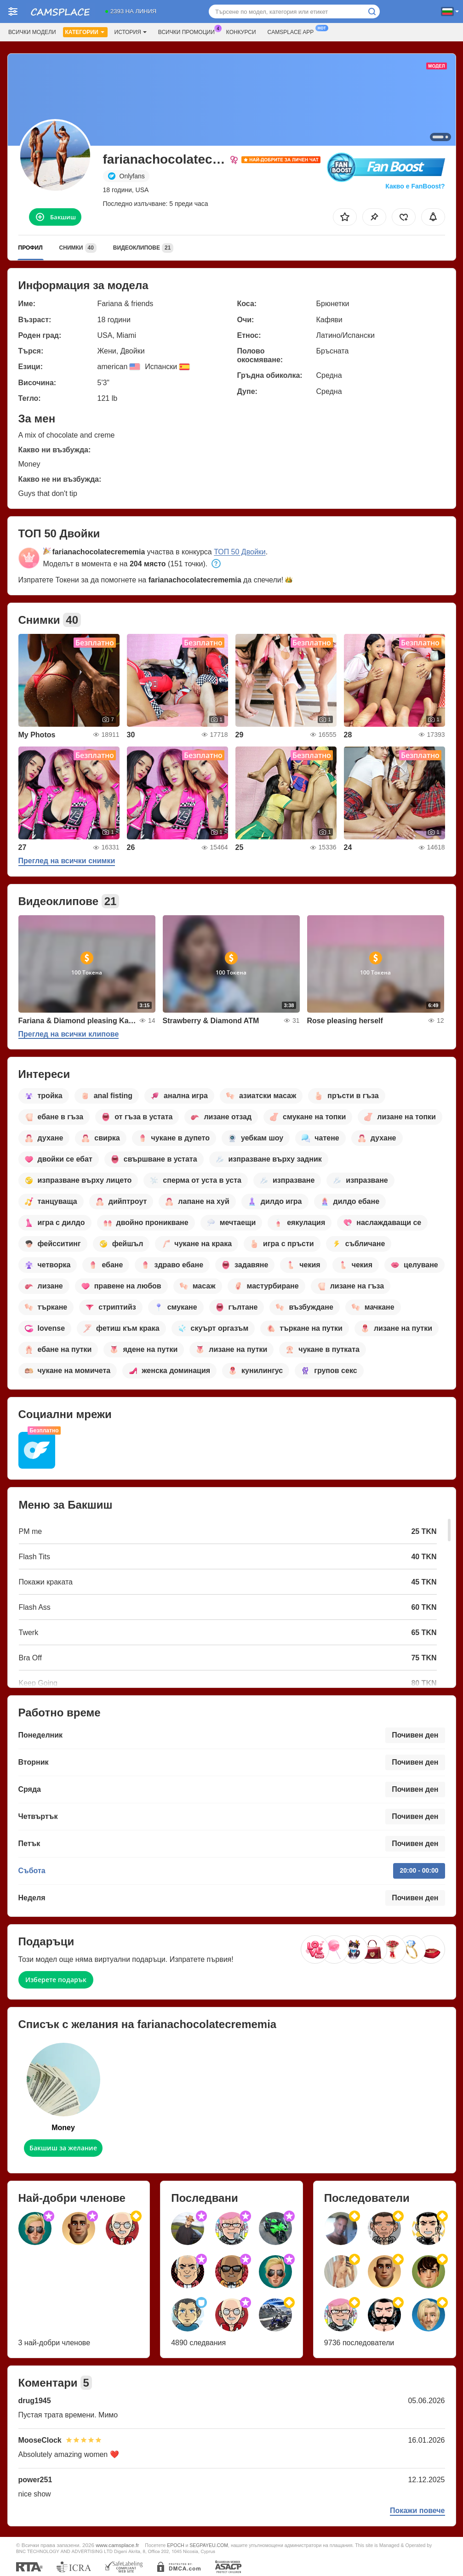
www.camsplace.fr (117, 2545)
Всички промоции (188, 31)
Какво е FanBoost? (415, 186)
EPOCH (175, 2545)
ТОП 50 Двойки (240, 552)
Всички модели (32, 32)
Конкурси (241, 32)
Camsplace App (293, 31)
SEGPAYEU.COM (208, 2545)
